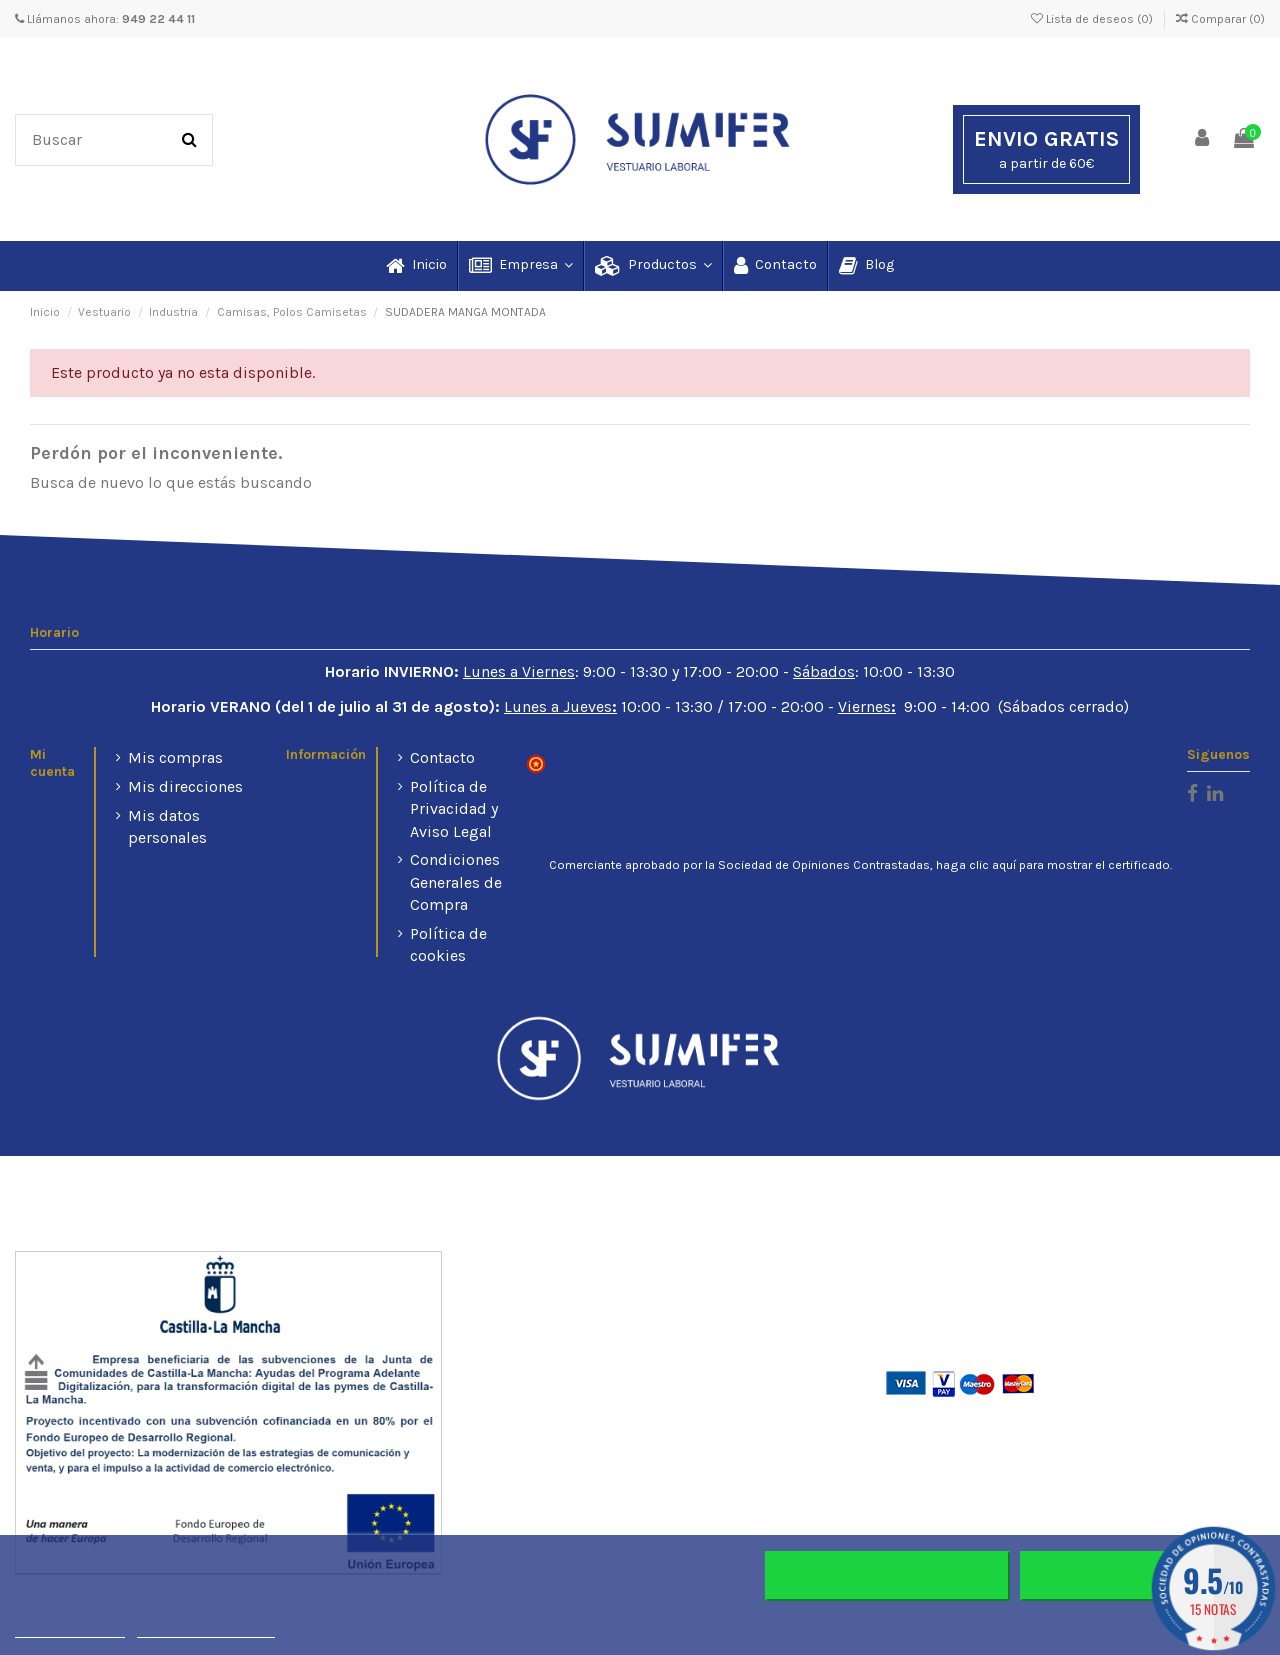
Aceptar (1143, 1576)
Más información (70, 1628)
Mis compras (175, 757)
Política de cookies (448, 944)
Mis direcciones (185, 786)
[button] (520, 266)
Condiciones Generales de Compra (456, 882)
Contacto (442, 757)
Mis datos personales (167, 826)
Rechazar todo (887, 1576)
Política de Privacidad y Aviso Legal (454, 809)
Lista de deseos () (1093, 19)
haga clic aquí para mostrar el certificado (1053, 865)
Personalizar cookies (206, 1628)
